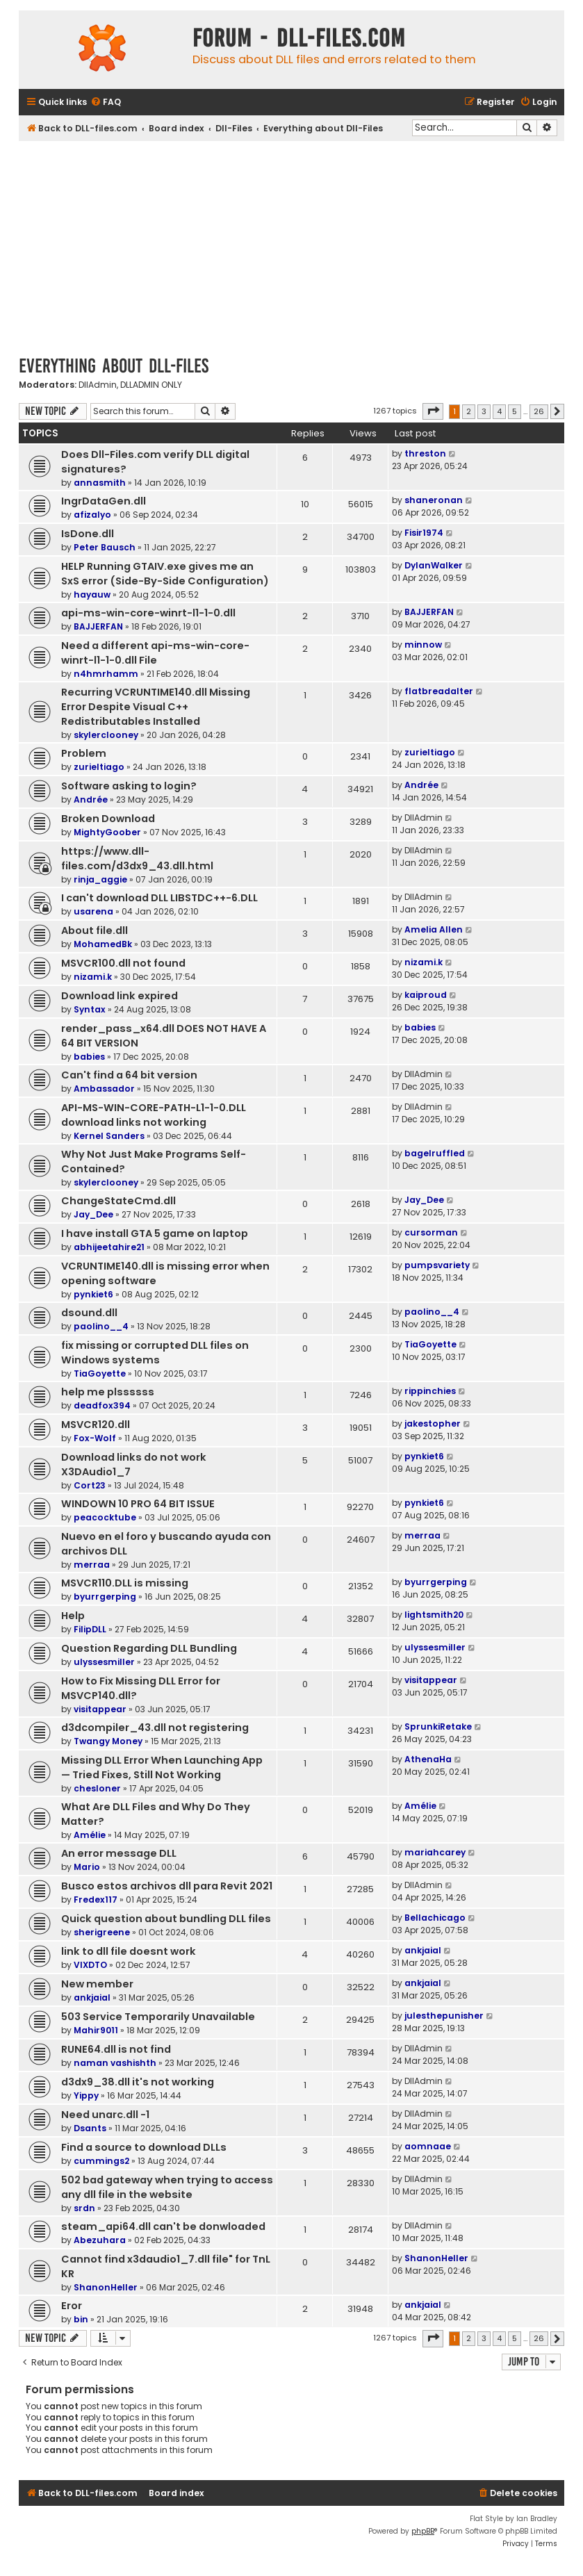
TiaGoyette (100, 1373)
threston (425, 453)
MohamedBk (103, 944)
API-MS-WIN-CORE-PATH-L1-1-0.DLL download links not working (153, 1115)
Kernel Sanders (109, 1136)
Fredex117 (95, 1899)
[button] (432, 411)
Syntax (90, 1009)
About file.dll (94, 930)
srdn (84, 2208)
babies (89, 1057)
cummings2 (101, 2161)
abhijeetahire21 (109, 1247)
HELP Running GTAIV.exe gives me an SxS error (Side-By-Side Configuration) (165, 573)
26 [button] (539, 411)
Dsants (90, 2128)
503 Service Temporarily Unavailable (158, 2017)
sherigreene (102, 1932)
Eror (71, 2306)
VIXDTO (90, 1965)
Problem (83, 753)
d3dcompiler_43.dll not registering (155, 1727)
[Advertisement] (291, 245)
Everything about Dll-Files (113, 366)
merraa (92, 1564)
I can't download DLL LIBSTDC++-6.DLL (159, 898)
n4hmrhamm (106, 674)
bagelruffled (434, 1153)
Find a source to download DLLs (144, 2147)
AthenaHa (428, 1759)
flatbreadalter (438, 691)
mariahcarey (435, 1852)
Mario (87, 1867)
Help (73, 1616)
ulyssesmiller (104, 1662)
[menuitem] (105, 102)
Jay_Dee (93, 1214)
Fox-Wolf (95, 1438)
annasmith (100, 483)
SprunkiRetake (438, 1726)
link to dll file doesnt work (128, 1951)
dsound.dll (89, 1313)
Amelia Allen (433, 929)
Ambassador (104, 1088)
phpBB (422, 2531)
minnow (423, 644)
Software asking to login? (129, 786)
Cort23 (90, 1485)
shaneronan (433, 500)
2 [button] (468, 411)
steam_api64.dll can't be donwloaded (163, 2226)
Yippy (86, 2095)
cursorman (431, 1232)
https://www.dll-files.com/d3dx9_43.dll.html (137, 858)
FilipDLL (90, 1629)
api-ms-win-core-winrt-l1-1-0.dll (148, 613)
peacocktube (105, 1517)
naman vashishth (115, 2063)
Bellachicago (435, 1917)
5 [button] (514, 411)
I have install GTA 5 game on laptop (154, 1233)
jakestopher (432, 1423)
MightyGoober (107, 832)
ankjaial (422, 1950)
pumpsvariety (437, 1265)
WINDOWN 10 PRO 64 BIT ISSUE (138, 1504)
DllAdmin (98, 385)
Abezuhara (100, 2240)
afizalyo (92, 514)
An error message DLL (118, 1853)
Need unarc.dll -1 (105, 2115)
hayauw (92, 594)
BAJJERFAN (98, 626)
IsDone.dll (87, 534)
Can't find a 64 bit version (129, 1075)
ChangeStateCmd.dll (118, 1201)
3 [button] (484, 411)
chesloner (97, 1788)
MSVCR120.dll (95, 1424)
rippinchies (430, 1391)
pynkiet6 (93, 1294)
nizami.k (93, 977)
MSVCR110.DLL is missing (124, 1583)
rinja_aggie (100, 879)
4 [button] (499, 411)
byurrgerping (105, 1596)
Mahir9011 (96, 2030)
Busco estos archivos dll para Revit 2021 (166, 1886)
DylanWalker (433, 565)
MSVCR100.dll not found (123, 963)
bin (81, 2319)
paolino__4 (101, 1326)
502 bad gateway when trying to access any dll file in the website (167, 2187)
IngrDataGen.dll (103, 501)
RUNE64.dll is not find (116, 2049)
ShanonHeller (106, 2287)
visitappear (100, 1709)
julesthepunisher (444, 2015)
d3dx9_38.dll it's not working (137, 2082)
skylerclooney (106, 735)
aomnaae (427, 2146)
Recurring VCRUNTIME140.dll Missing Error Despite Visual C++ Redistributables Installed (155, 706)
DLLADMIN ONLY (151, 385)
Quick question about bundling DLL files (166, 1919)
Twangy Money (108, 1741)
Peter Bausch (105, 547)
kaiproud (425, 995)
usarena (93, 911)
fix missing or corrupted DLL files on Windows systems (155, 1352)
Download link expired (119, 996)
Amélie (90, 1835)
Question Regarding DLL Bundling (149, 1648)
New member (97, 1984)
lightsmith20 (433, 1615)
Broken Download (108, 819)
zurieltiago (99, 767)
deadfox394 (102, 1405)
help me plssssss (107, 1392)
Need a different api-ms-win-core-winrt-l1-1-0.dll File (155, 653)
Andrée (91, 799)
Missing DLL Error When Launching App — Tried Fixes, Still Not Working (162, 1767)
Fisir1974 (423, 533)
